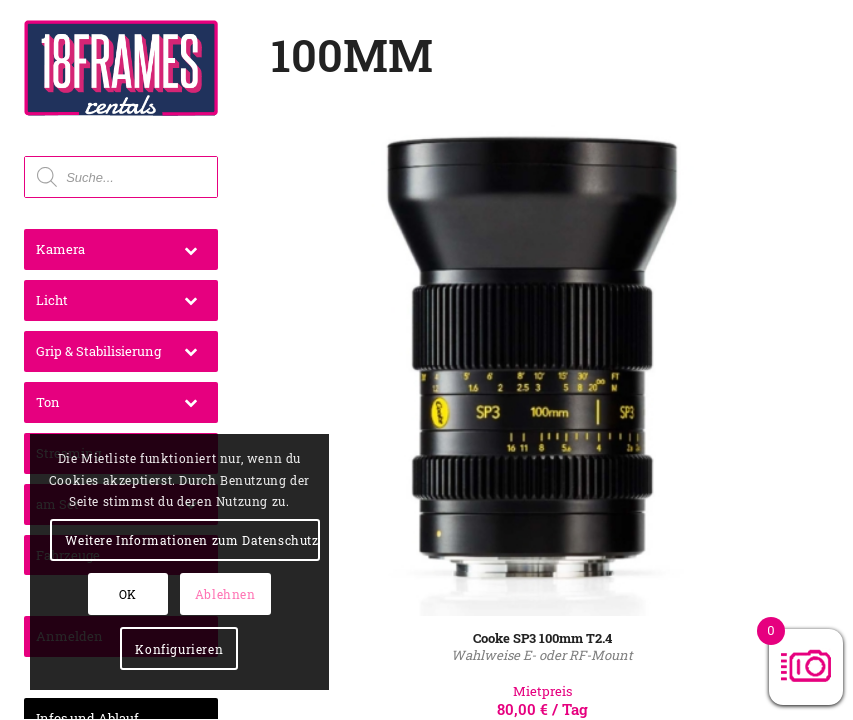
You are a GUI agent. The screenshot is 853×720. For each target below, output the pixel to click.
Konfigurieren (179, 649)
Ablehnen (225, 594)
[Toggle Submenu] (190, 249)
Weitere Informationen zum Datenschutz (191, 540)
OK (128, 594)
